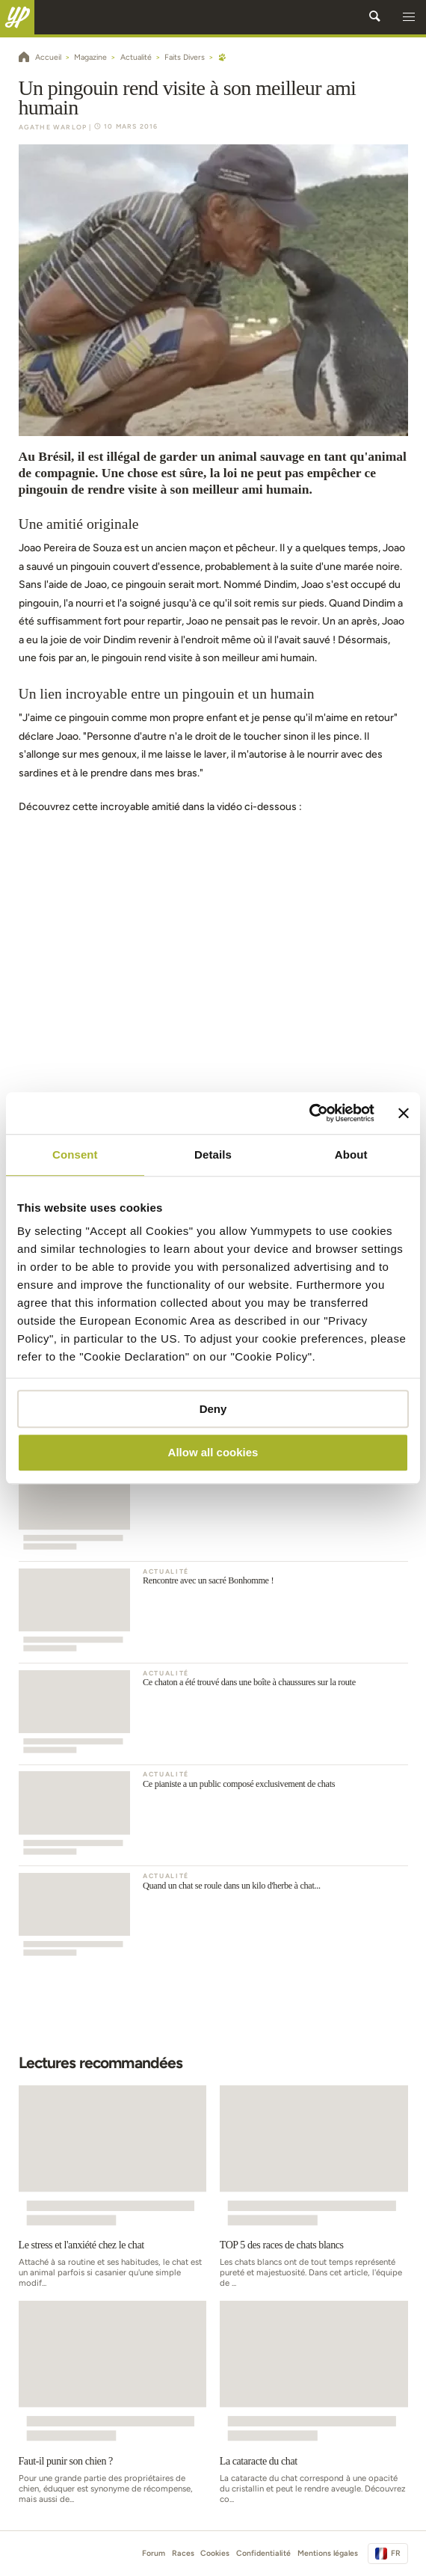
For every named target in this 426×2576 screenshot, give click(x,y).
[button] (409, 17)
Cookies (214, 2553)
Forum (153, 2553)
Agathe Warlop (53, 127)
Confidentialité (263, 2553)
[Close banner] (403, 1113)
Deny (213, 1408)
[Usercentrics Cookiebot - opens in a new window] (309, 1113)
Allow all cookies (213, 1453)
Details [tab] (213, 1154)
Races (183, 2553)
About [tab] (351, 1154)
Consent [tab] (75, 1154)
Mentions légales (327, 2553)
